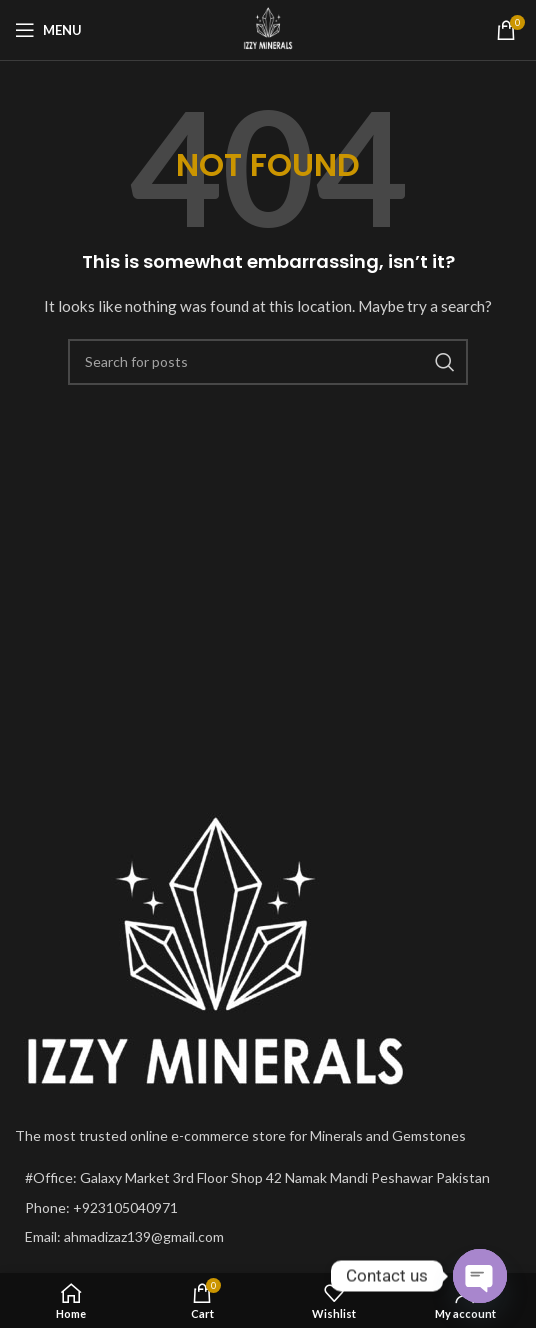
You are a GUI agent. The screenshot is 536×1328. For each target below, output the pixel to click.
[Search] (268, 362)
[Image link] (215, 953)
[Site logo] (268, 28)
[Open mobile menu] (48, 30)
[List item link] (268, 1208)
